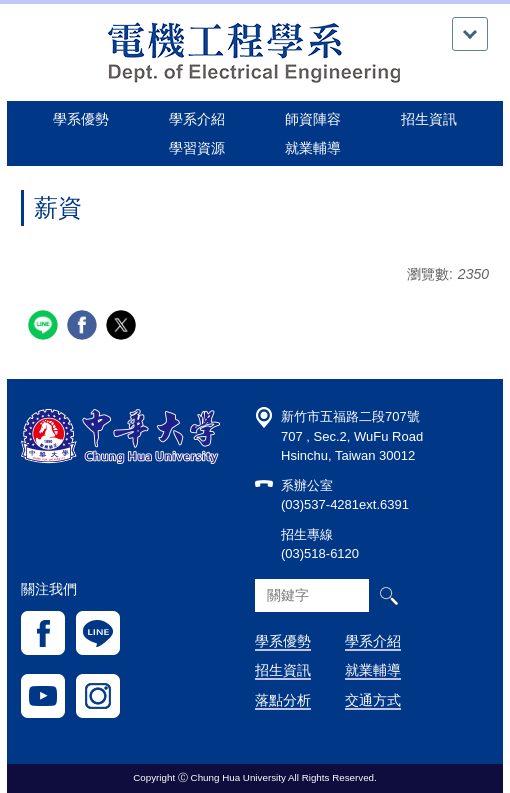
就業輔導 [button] (313, 148)
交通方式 (373, 700)
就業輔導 (373, 670)
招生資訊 (283, 670)
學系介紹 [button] (197, 119)
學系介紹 (373, 641)
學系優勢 (81, 119)
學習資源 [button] (197, 148)
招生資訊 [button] (429, 119)
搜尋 (388, 595)
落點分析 (283, 700)
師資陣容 (313, 119)
